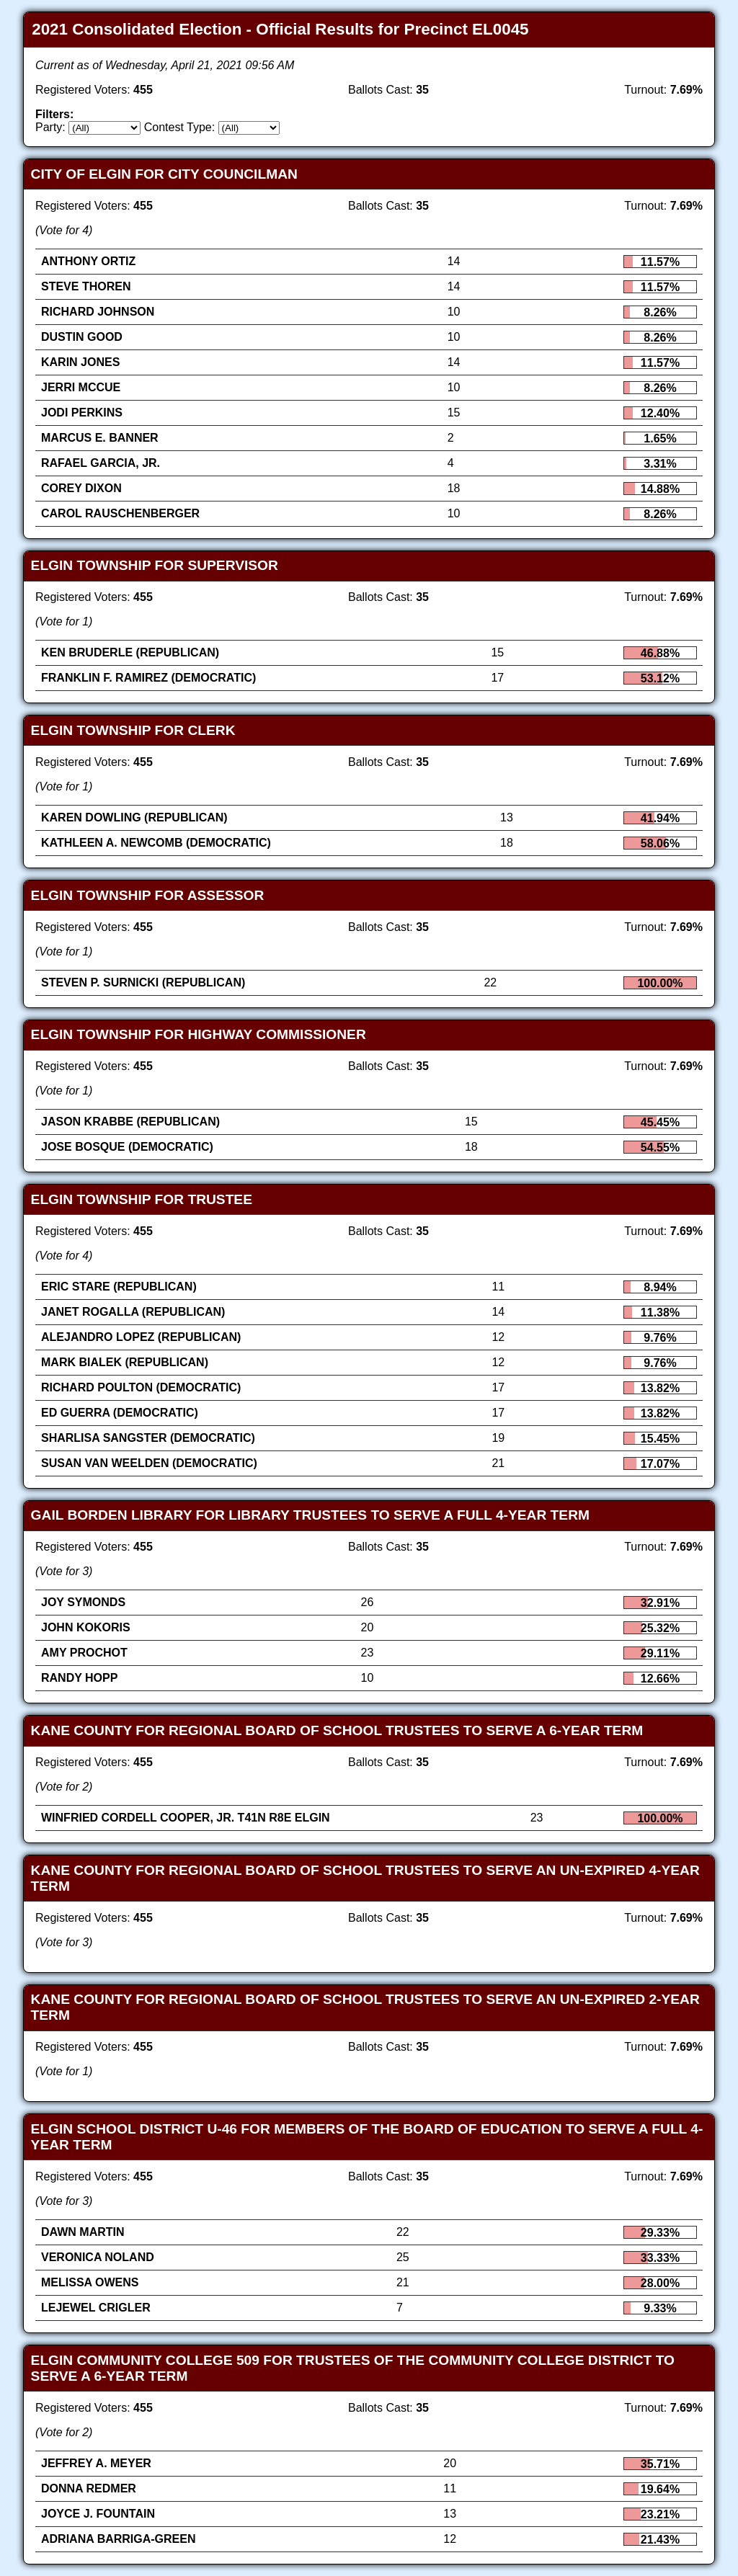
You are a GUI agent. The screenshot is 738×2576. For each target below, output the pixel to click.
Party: (50, 127)
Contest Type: (179, 127)
